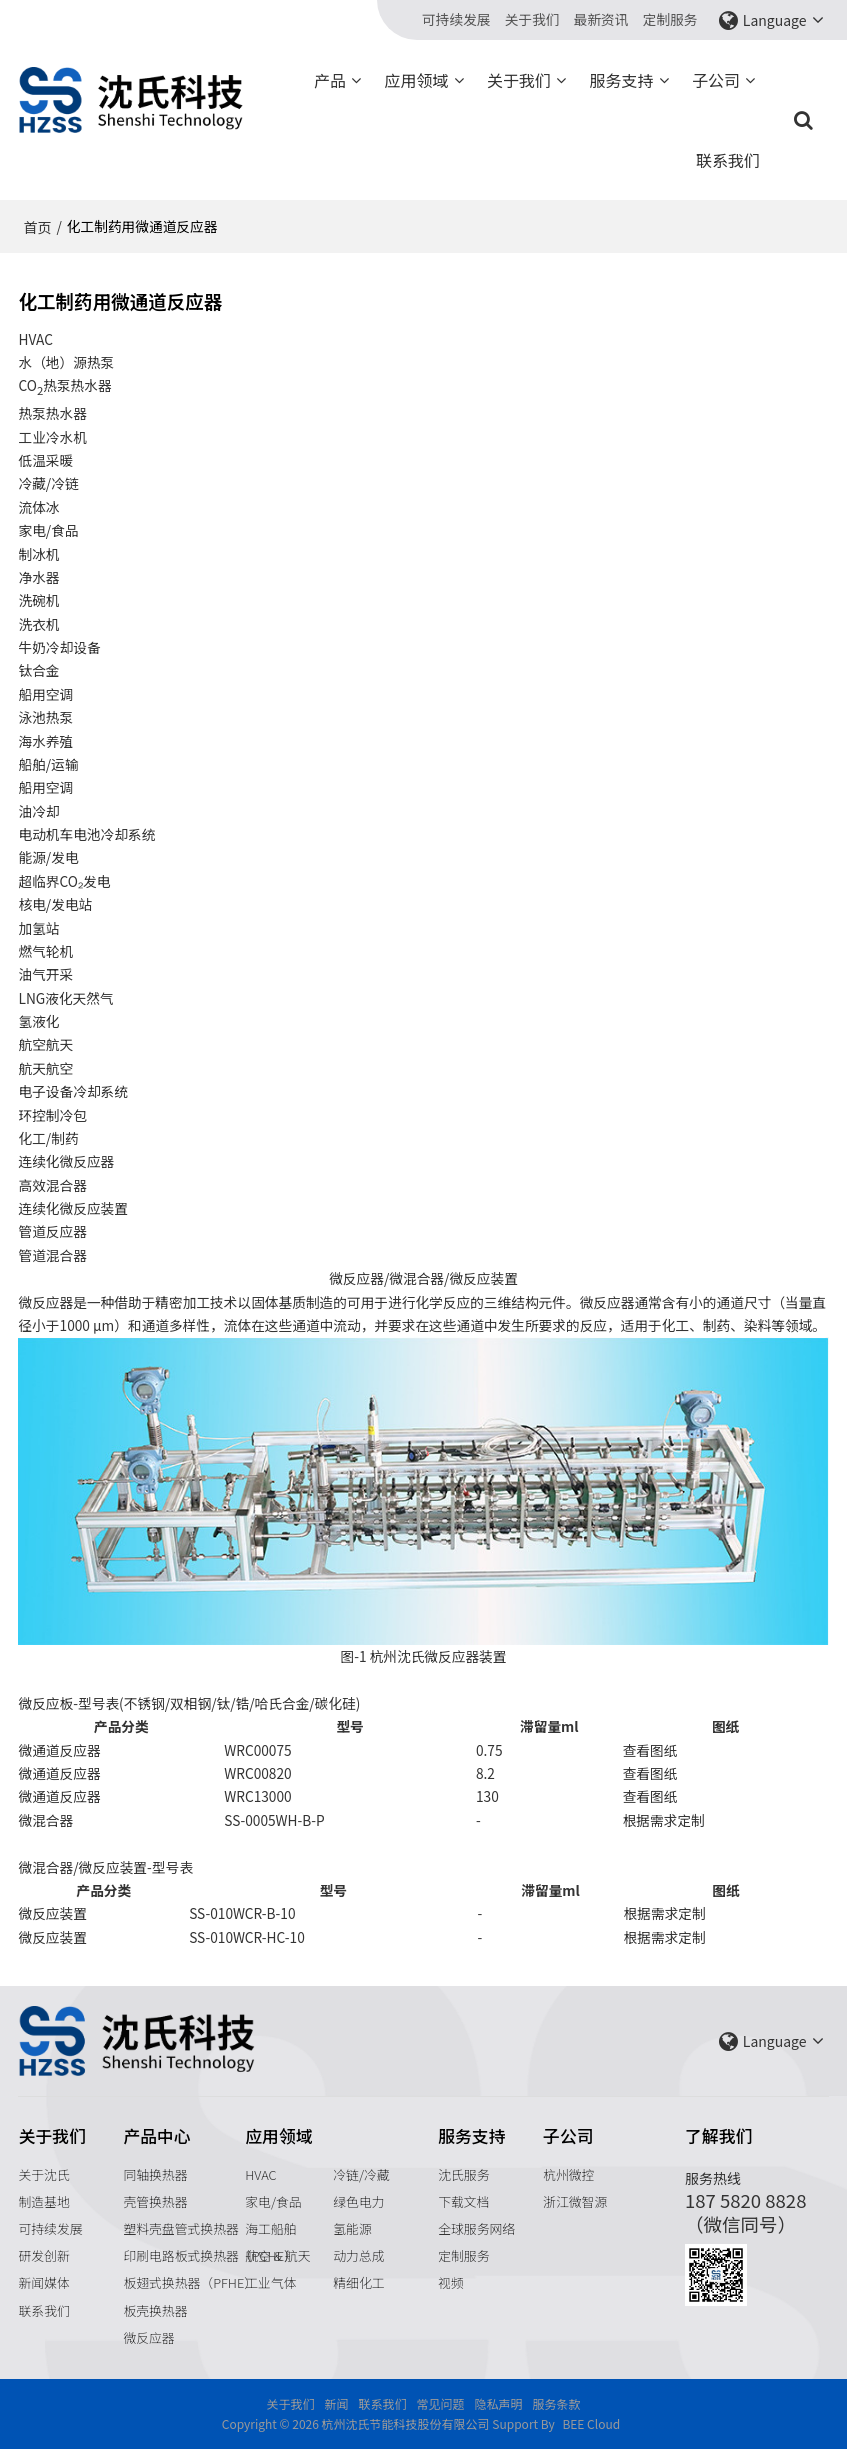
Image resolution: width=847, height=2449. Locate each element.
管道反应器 (52, 1231)
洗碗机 (38, 600)
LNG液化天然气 (65, 998)
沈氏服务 (463, 2174)
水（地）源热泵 (66, 362)
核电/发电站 (55, 904)
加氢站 (38, 928)
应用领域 (417, 80)
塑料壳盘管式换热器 (180, 2228)
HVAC (260, 2174)
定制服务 (670, 19)
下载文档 (463, 2201)
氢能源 (352, 2228)
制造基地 (43, 2201)
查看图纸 (650, 1750)
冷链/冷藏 (361, 2174)
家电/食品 (273, 2201)
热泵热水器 (52, 413)
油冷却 (38, 811)
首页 (37, 227)
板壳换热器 (155, 2310)
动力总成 (358, 2255)
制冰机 (38, 554)
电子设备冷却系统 (73, 1091)
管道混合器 (52, 1255)
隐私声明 (499, 2403)
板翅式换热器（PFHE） (190, 2282)
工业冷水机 (52, 437)
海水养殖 (45, 741)
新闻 (336, 2403)
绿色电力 (358, 2201)
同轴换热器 (155, 2174)
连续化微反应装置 (73, 1208)
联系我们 (728, 160)
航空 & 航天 (277, 2255)
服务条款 (557, 2403)
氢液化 (38, 1021)
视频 (451, 2282)
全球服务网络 (476, 2228)
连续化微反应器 (66, 1161)
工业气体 (270, 2282)
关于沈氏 (43, 2174)
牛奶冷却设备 (59, 647)
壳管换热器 (155, 2201)
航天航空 (45, 1068)
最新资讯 (601, 19)
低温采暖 (45, 460)
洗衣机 (38, 624)
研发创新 (43, 2255)
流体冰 (38, 507)
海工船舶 (270, 2228)
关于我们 (532, 19)
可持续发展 (456, 19)
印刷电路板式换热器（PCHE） (209, 2255)
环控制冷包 (52, 1115)
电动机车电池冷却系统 (86, 834)
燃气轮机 (45, 951)
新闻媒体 (43, 2282)
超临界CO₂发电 (64, 881)
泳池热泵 (45, 717)
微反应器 (148, 2337)
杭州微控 (568, 2174)
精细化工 (358, 2282)
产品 (330, 80)
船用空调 (45, 694)
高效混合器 (52, 1185)
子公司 (716, 80)
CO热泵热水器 (64, 386)
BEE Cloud (591, 2423)
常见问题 (440, 2403)
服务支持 (622, 80)
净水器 (38, 577)
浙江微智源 (575, 2201)
